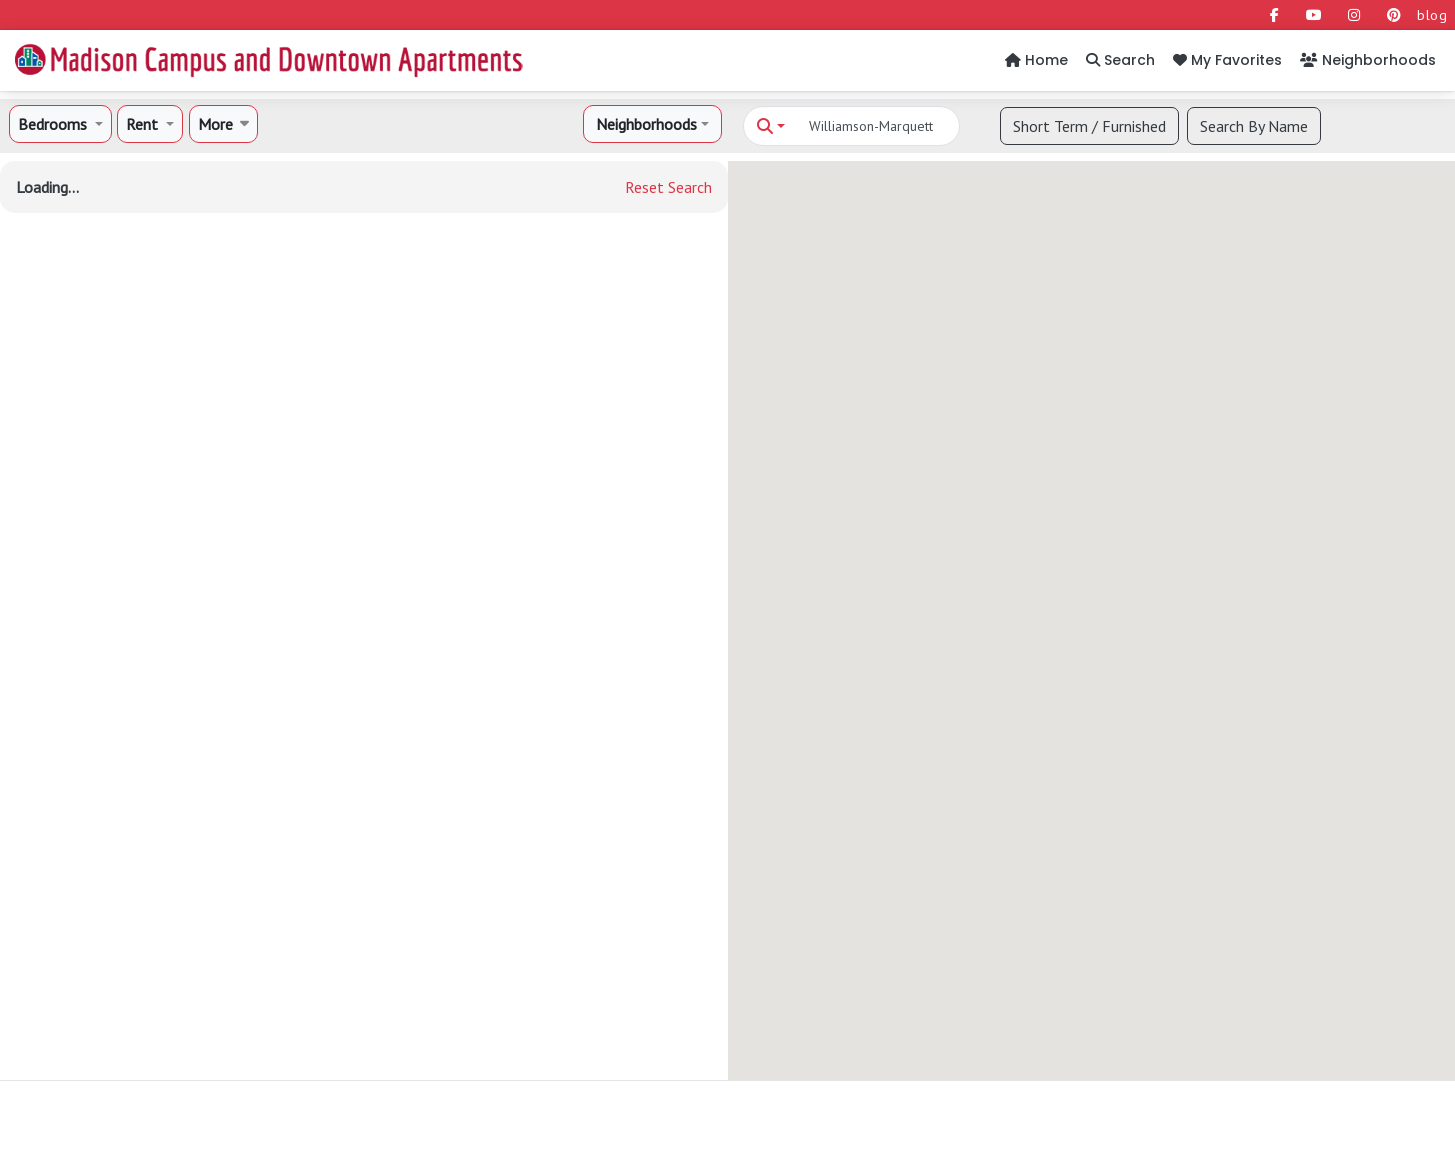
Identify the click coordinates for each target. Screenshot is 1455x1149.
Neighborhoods (1368, 60)
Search (1120, 60)
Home (1036, 60)
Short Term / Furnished (1089, 126)
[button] (60, 124)
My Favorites (1227, 60)
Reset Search (668, 187)
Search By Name (1254, 126)
